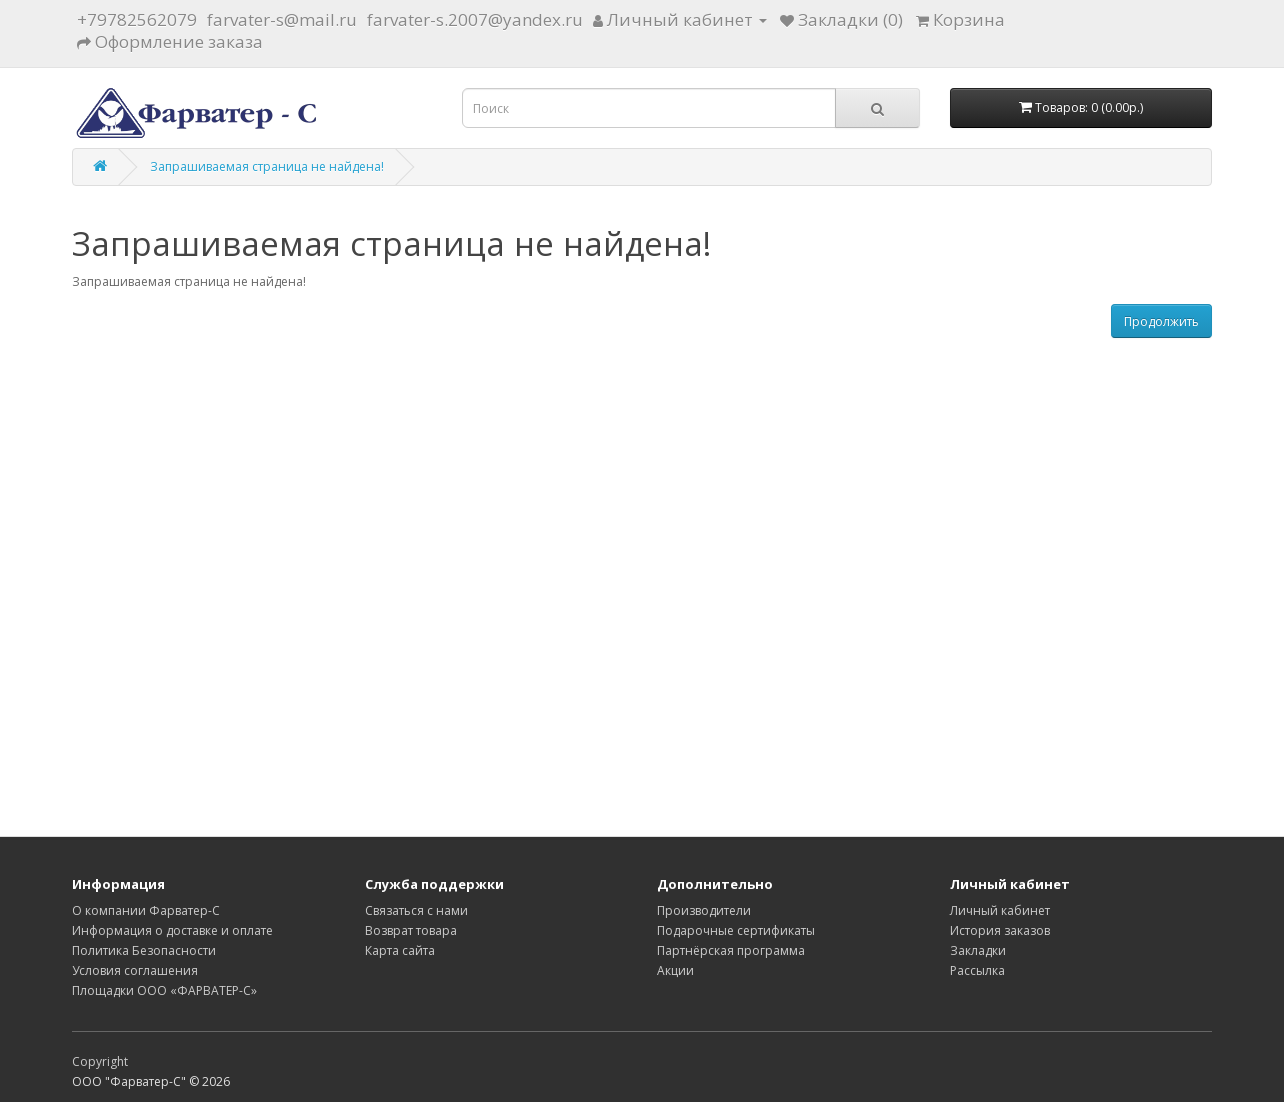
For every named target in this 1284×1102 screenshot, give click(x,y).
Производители (704, 910)
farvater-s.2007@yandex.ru (475, 19)
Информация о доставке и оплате (172, 930)
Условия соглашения (135, 970)
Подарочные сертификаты (736, 930)
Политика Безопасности (144, 950)
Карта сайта (400, 950)
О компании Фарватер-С (146, 910)
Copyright (100, 1061)
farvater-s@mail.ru (282, 19)
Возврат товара (411, 930)
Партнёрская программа (731, 950)
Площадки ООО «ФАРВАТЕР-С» (164, 990)
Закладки (978, 950)
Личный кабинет (1000, 910)
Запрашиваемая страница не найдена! (267, 166)
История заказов (1000, 930)
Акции (675, 970)
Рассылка (977, 970)
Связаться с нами (416, 910)
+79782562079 (137, 19)
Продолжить (1161, 321)
